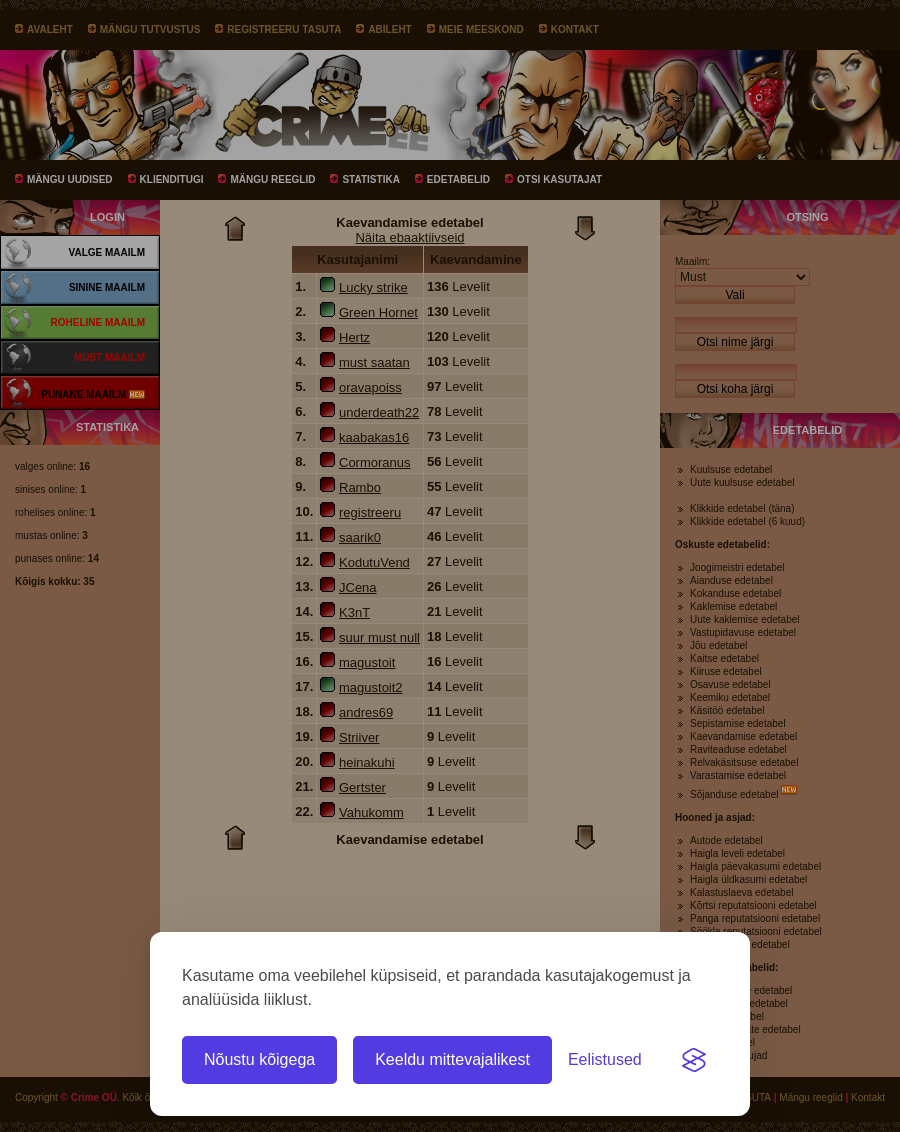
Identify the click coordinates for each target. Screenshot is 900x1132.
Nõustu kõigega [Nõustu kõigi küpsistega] (259, 1059)
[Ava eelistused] (605, 1060)
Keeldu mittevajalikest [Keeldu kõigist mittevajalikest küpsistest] (452, 1059)
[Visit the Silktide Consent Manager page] (694, 1060)
